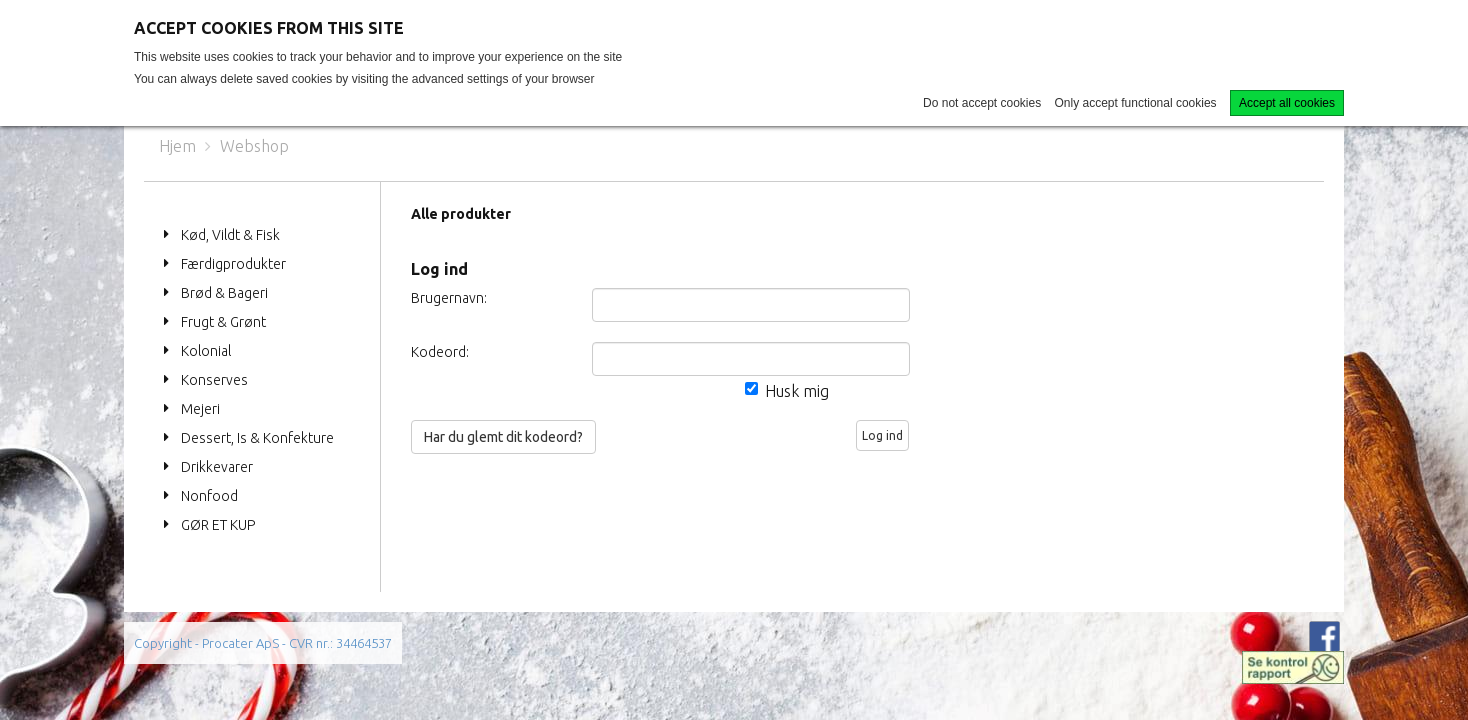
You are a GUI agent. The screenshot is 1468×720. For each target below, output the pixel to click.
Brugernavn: (449, 298)
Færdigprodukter (233, 264)
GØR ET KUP (218, 525)
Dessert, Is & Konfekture (257, 438)
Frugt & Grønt (223, 322)
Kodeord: (440, 352)
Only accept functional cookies (1136, 103)
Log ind (882, 435)
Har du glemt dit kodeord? (503, 437)
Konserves (214, 380)
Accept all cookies (1287, 103)
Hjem (177, 146)
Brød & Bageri (224, 293)
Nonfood (209, 496)
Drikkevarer (217, 467)
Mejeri (200, 409)
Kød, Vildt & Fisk (230, 235)
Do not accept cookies (982, 103)
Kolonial (206, 351)
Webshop (254, 146)
